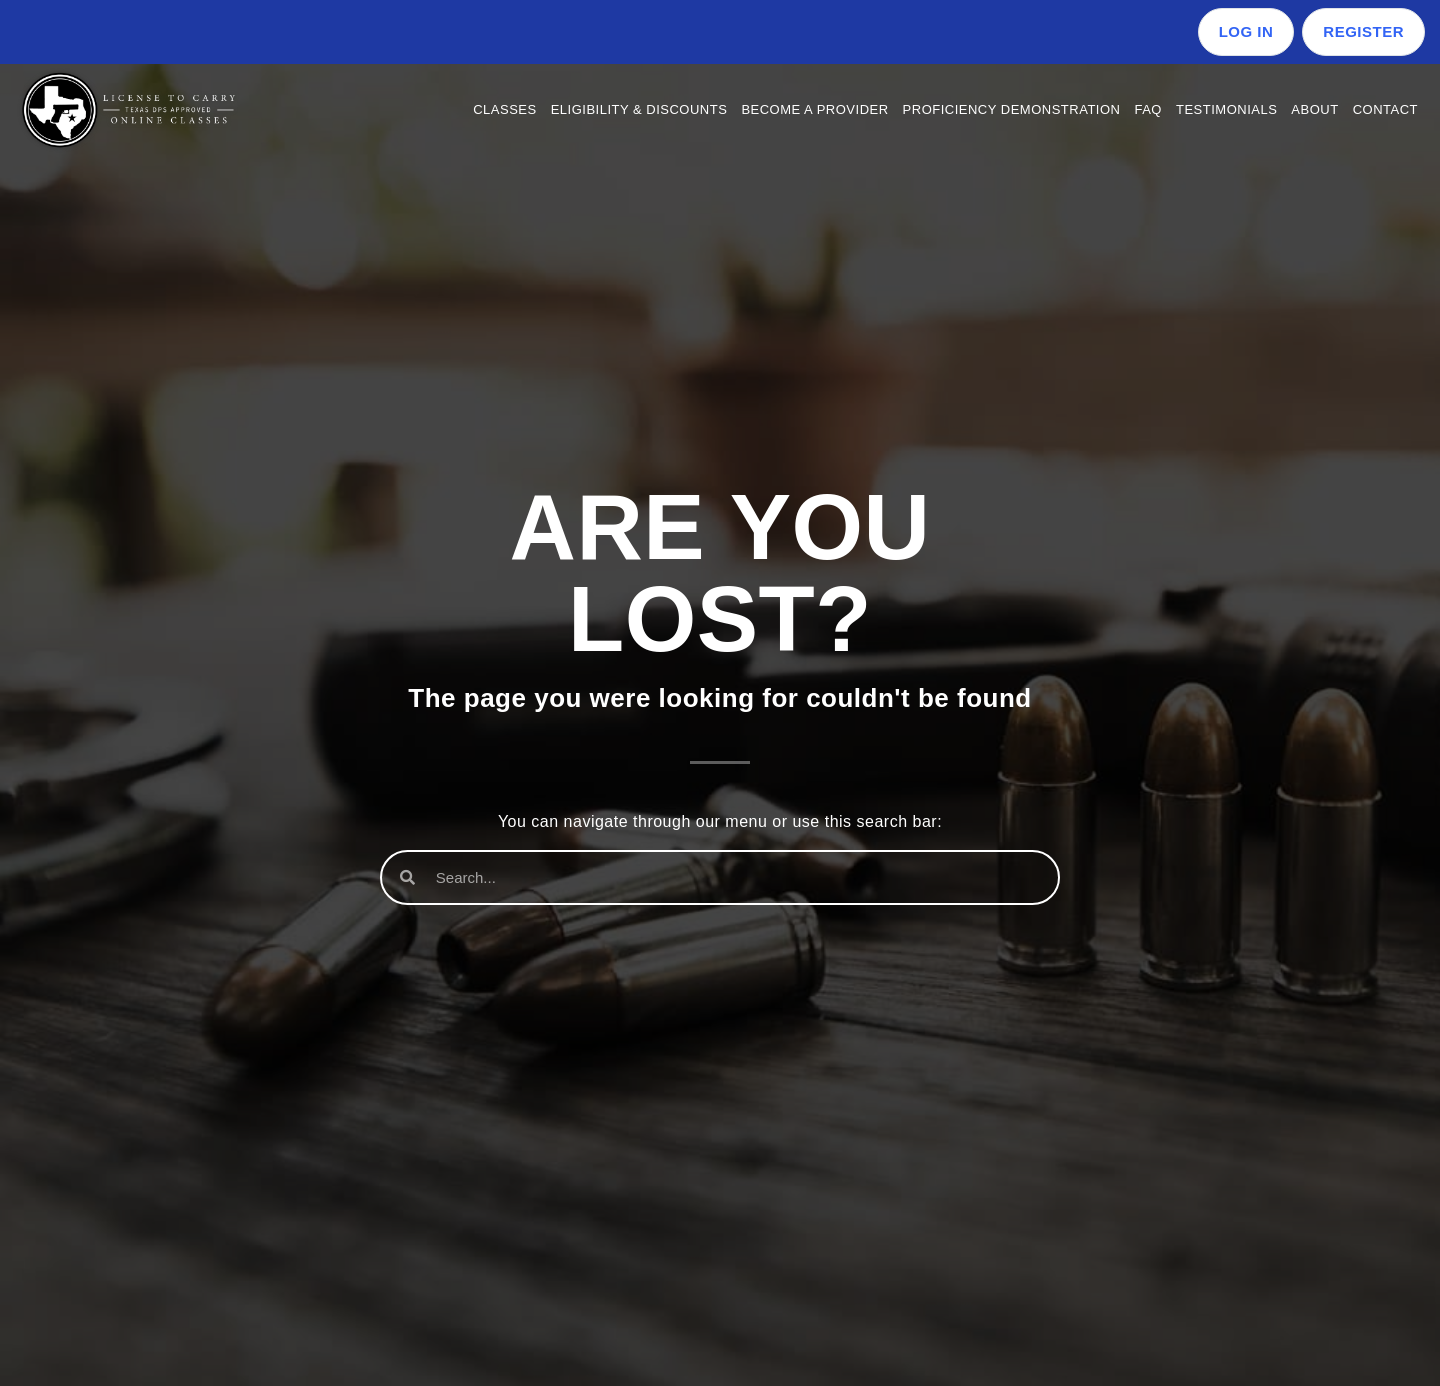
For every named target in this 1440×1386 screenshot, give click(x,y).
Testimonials (1226, 109)
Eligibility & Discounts (639, 109)
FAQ (1148, 109)
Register (1363, 31)
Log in (1246, 31)
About (1314, 109)
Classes (504, 109)
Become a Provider (814, 109)
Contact (1385, 109)
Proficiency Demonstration (1012, 109)
